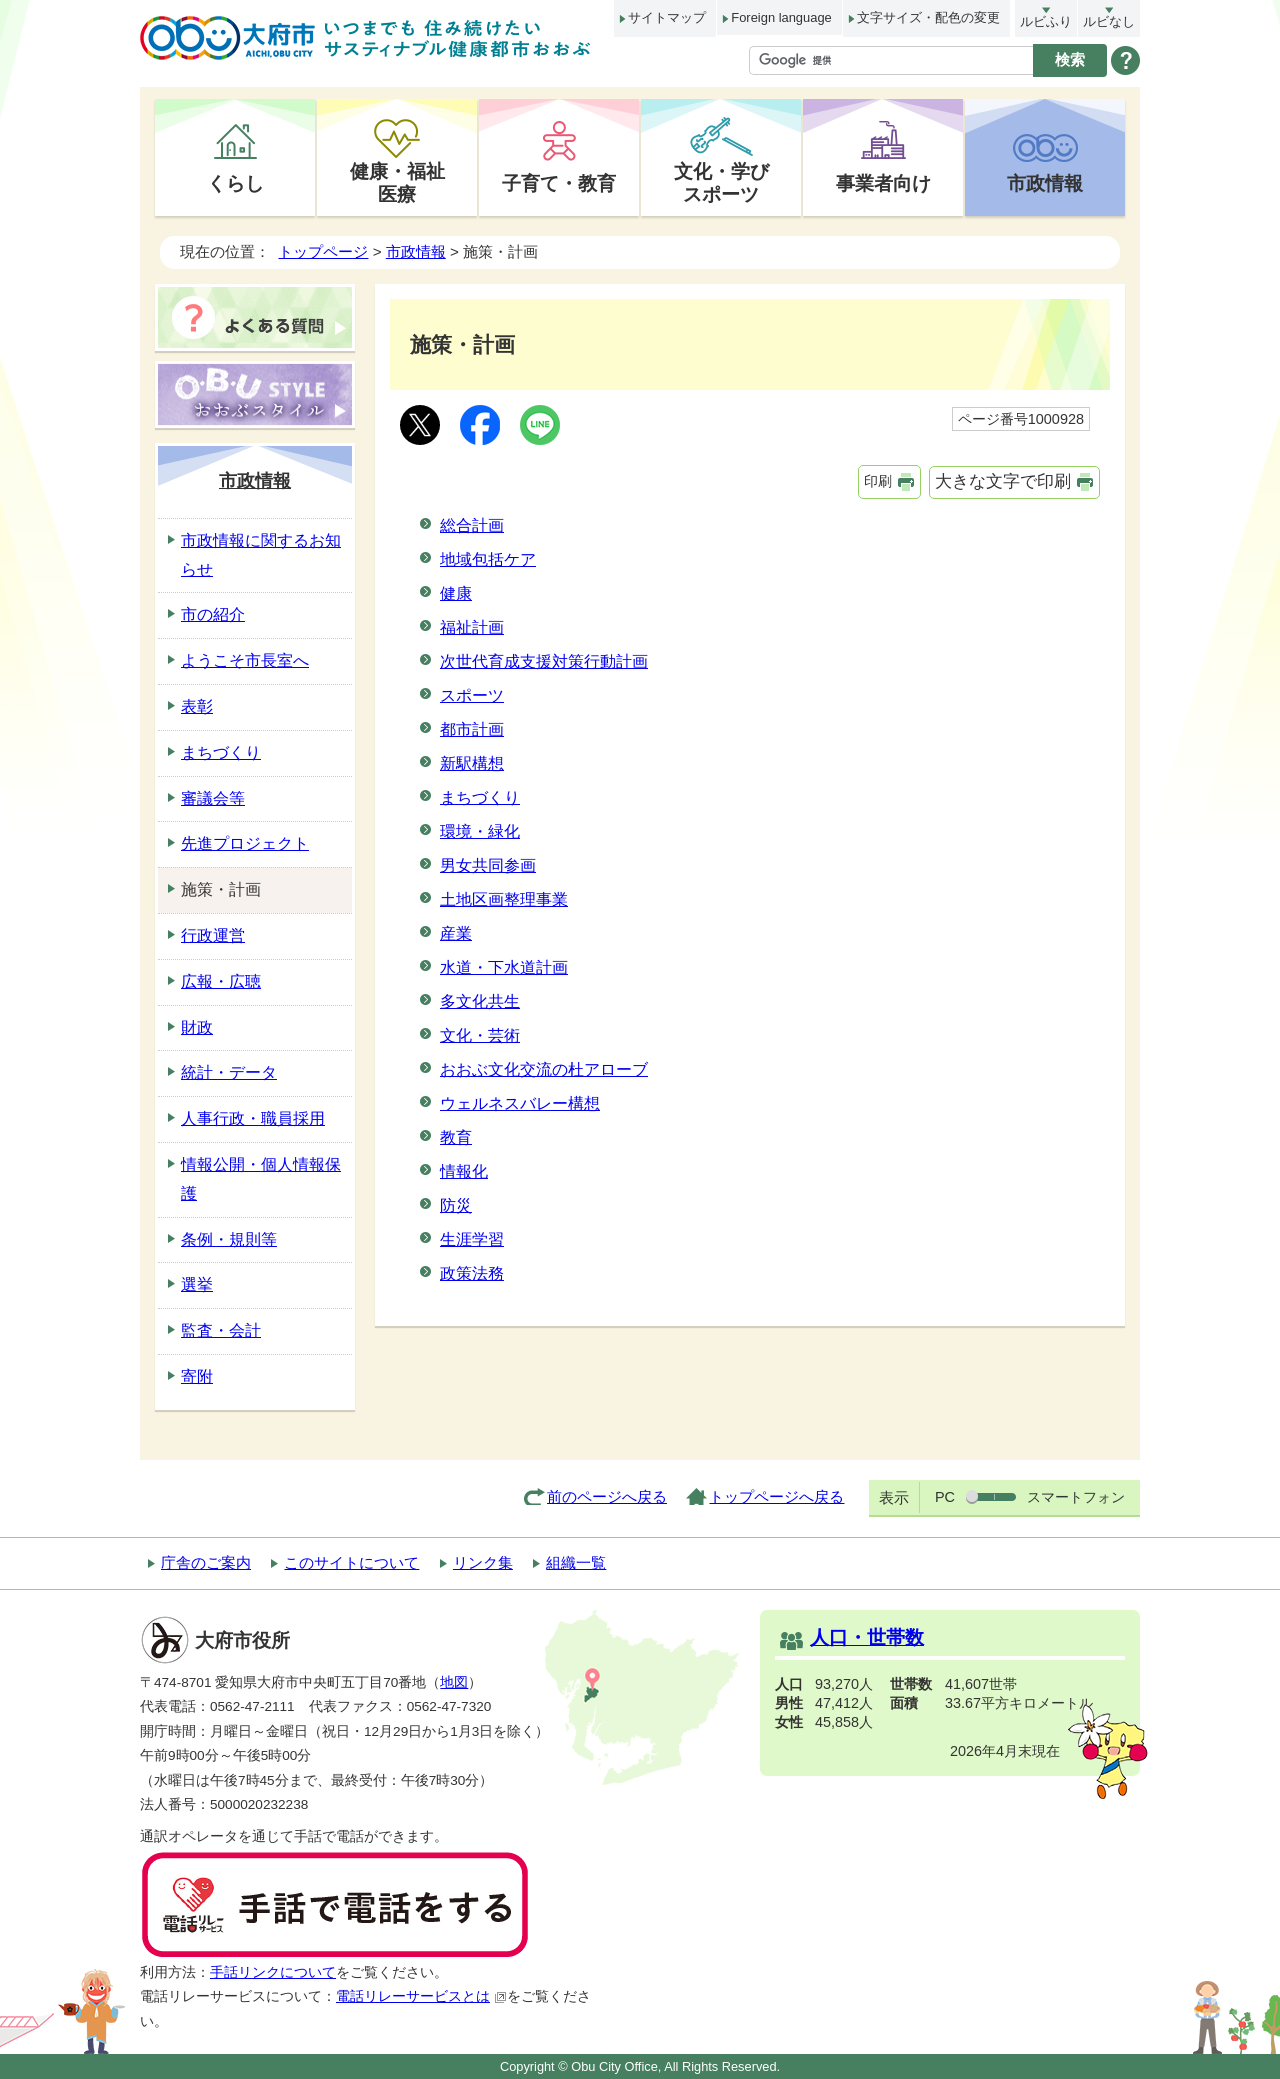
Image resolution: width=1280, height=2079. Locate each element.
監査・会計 (221, 1330)
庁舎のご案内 (206, 1562)
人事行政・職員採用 (253, 1118)
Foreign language (781, 17)
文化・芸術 (480, 1035)
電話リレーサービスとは (421, 1996)
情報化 (464, 1171)
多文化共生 (480, 1001)
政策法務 (472, 1273)
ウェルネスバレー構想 (520, 1103)
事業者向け (883, 183)
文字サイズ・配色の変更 (928, 17)
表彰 (197, 706)
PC (945, 1497)
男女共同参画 (488, 865)
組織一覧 (576, 1562)
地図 (454, 1682)
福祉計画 (472, 627)
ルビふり (1046, 21)
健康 (456, 593)
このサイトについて (351, 1562)
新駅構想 (472, 763)
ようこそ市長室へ (245, 660)
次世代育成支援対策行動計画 (544, 661)
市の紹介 (213, 614)
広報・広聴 (221, 981)
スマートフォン (1076, 1497)
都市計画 (472, 729)
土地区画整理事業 (504, 899)
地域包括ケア (488, 559)
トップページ (323, 251)
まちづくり (480, 797)
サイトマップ (667, 17)
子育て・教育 (559, 183)
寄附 (197, 1376)
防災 (456, 1205)
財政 (197, 1027)
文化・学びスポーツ (721, 182)
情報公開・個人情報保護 (261, 1179)
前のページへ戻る (607, 1496)
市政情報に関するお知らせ (261, 555)
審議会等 (213, 798)
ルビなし (1109, 21)
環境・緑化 (480, 831)
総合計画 (472, 525)
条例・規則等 (229, 1239)
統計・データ (229, 1072)
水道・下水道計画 (504, 967)
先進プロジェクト (245, 843)
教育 (456, 1137)
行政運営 (213, 935)
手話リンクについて (273, 1972)
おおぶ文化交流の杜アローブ (544, 1069)
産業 (456, 933)
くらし (235, 183)
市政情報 (1045, 183)
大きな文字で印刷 (1003, 481)
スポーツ (472, 695)
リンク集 (483, 1562)
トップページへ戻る (776, 1496)
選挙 (197, 1284)
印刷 (878, 481)
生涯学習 (472, 1239)
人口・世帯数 (867, 1637)
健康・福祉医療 (397, 182)
